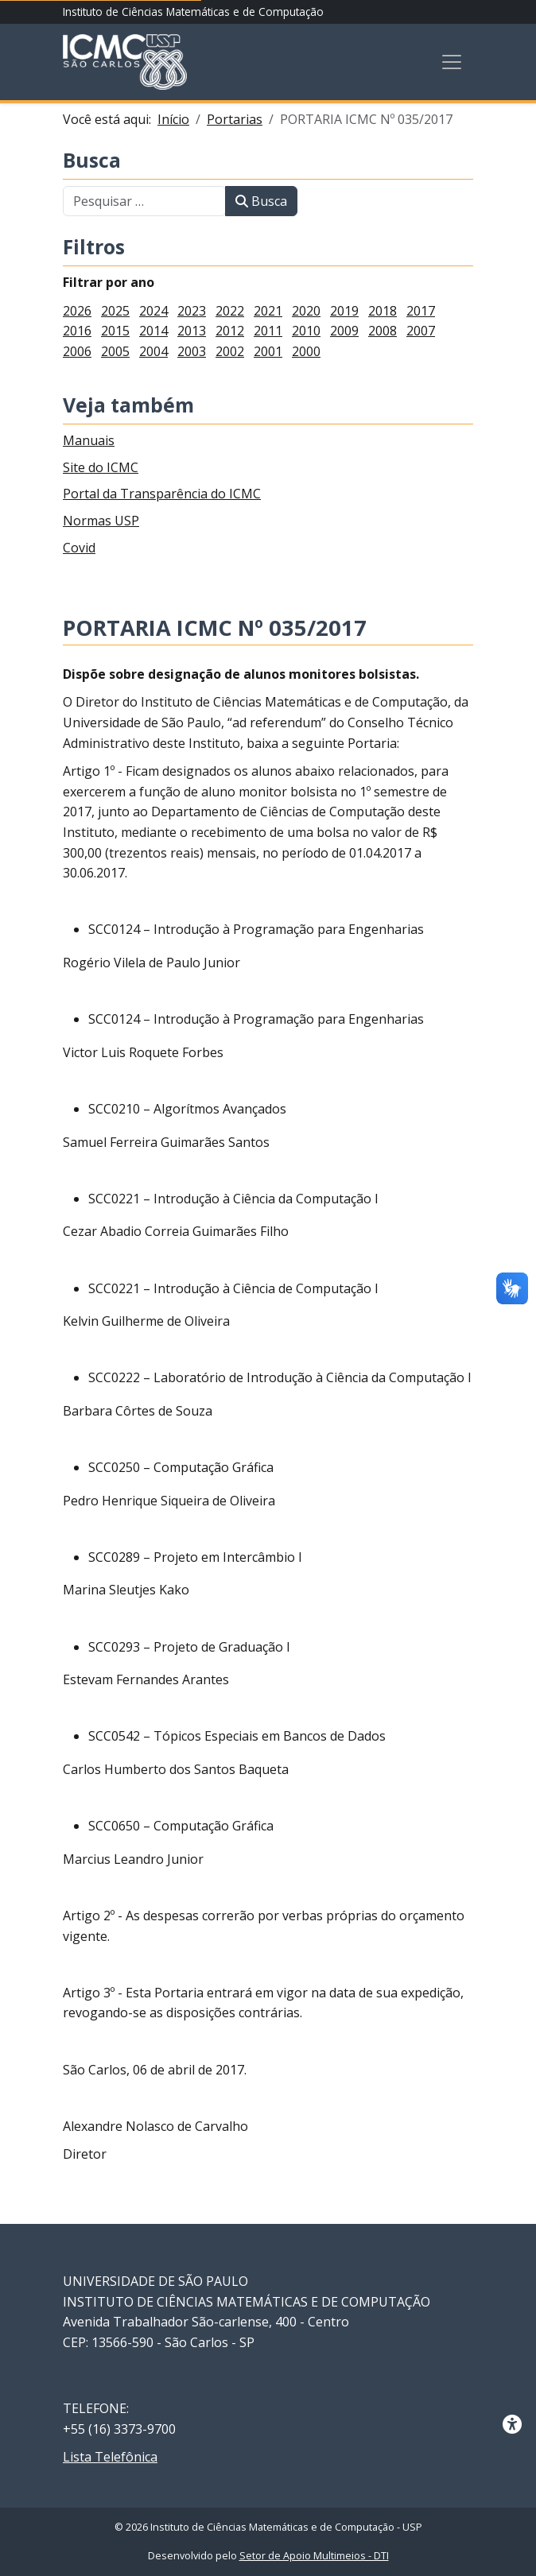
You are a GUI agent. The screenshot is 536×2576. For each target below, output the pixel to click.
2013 (191, 330)
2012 (230, 330)
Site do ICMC (100, 467)
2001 (268, 351)
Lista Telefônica (110, 2457)
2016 (77, 330)
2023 (191, 311)
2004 (153, 351)
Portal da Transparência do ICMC (162, 493)
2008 (382, 330)
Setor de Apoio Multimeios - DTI (314, 2555)
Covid (79, 547)
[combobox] (144, 201)
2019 (344, 311)
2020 (306, 311)
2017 (420, 311)
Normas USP (101, 520)
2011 (268, 330)
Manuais (89, 440)
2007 (420, 330)
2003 (191, 351)
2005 (115, 351)
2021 (268, 311)
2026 (77, 311)
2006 (77, 351)
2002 (230, 351)
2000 (306, 351)
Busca (92, 161)
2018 (382, 311)
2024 (153, 311)
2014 (153, 330)
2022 (230, 311)
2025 (115, 311)
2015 (115, 330)
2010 (306, 330)
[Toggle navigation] (451, 62)
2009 (344, 330)
